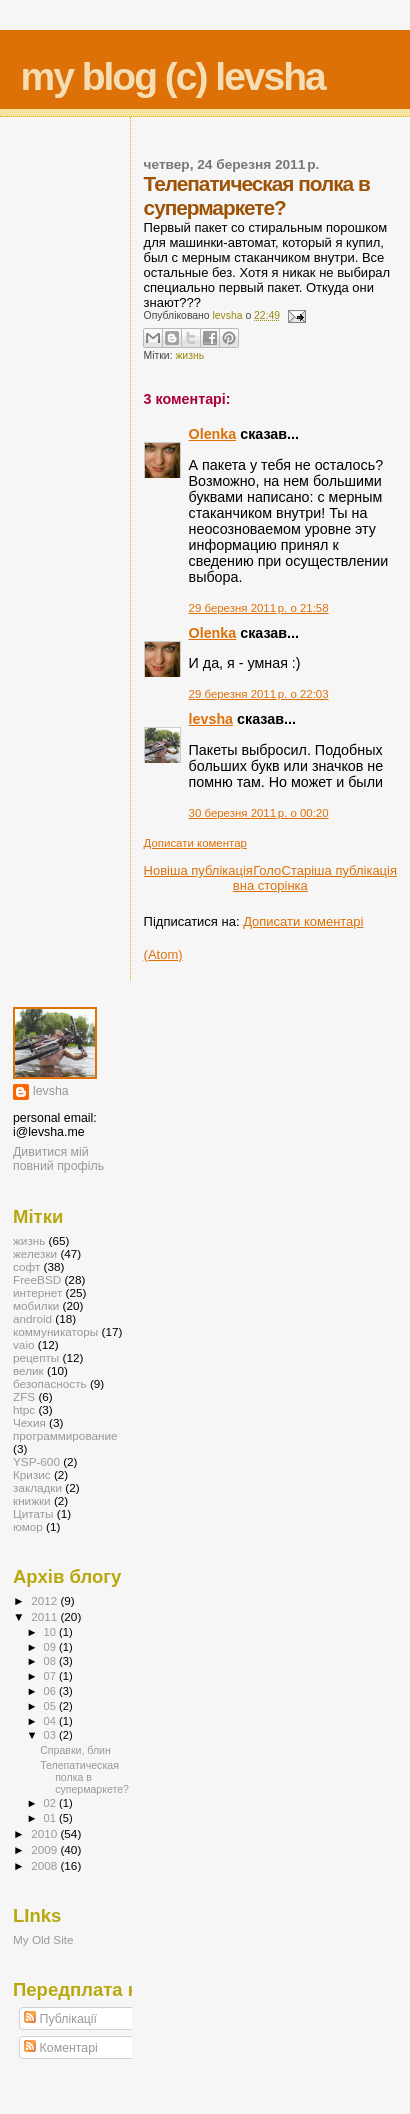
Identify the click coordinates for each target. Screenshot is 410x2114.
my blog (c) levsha (173, 76)
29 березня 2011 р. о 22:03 (259, 694)
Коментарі (61, 2048)
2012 (45, 1600)
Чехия (29, 1422)
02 (51, 1803)
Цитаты (33, 1513)
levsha (211, 719)
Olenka (213, 434)
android (32, 1318)
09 (51, 1647)
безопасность (50, 1383)
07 (51, 1676)
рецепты (36, 1357)
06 (51, 1691)
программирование (65, 1435)
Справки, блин (75, 1750)
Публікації (60, 2019)
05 (51, 1706)
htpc (24, 1409)
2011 (45, 1616)
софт (26, 1266)
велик (28, 1370)
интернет (37, 1292)
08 (51, 1661)
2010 (45, 1833)
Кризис (32, 1474)
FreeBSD (37, 1279)
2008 (45, 1865)
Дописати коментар (195, 843)
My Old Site (43, 1939)
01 (51, 1818)
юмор (28, 1526)
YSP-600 (36, 1461)
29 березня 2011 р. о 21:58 (259, 608)
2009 (45, 1849)
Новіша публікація (198, 870)
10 (51, 1632)
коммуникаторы (55, 1331)
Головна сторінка (270, 878)
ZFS (24, 1396)
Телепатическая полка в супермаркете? (84, 1777)
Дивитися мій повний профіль (58, 1159)
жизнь (189, 355)
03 (51, 1735)
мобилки (36, 1305)
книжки (32, 1500)
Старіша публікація (339, 870)
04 (51, 1721)
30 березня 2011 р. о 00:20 (259, 813)
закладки (37, 1487)
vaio (24, 1344)
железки (35, 1253)
